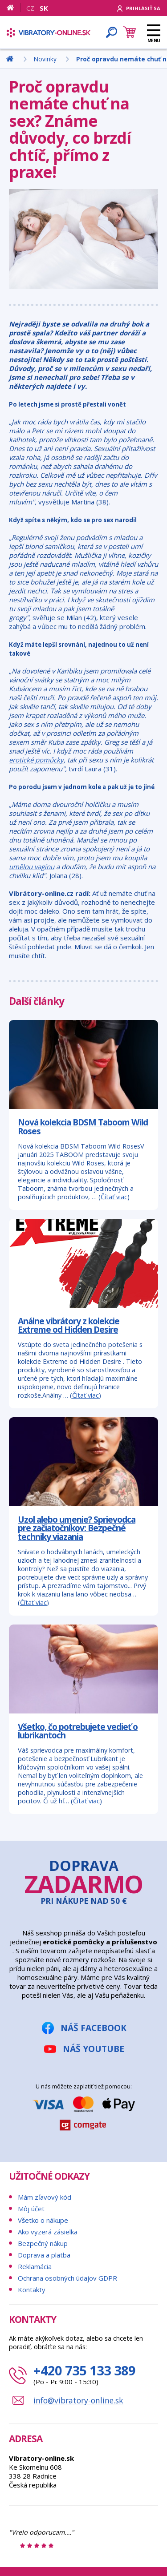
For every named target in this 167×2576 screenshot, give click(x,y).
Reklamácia (35, 2266)
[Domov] (13, 7)
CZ (30, 8)
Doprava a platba (44, 2254)
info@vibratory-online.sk (78, 2400)
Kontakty (31, 2289)
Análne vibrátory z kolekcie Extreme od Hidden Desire (68, 1325)
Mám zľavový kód (44, 2197)
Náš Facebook (93, 2028)
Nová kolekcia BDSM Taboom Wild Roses (83, 1126)
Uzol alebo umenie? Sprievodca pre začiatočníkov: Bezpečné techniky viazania (76, 1527)
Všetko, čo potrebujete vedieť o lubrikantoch (78, 1731)
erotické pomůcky (36, 759)
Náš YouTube (93, 2049)
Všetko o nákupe (43, 2220)
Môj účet (31, 2208)
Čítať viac (114, 1197)
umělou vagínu (31, 866)
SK (44, 8)
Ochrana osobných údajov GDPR (67, 2278)
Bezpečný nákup (43, 2243)
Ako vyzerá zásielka (47, 2231)
